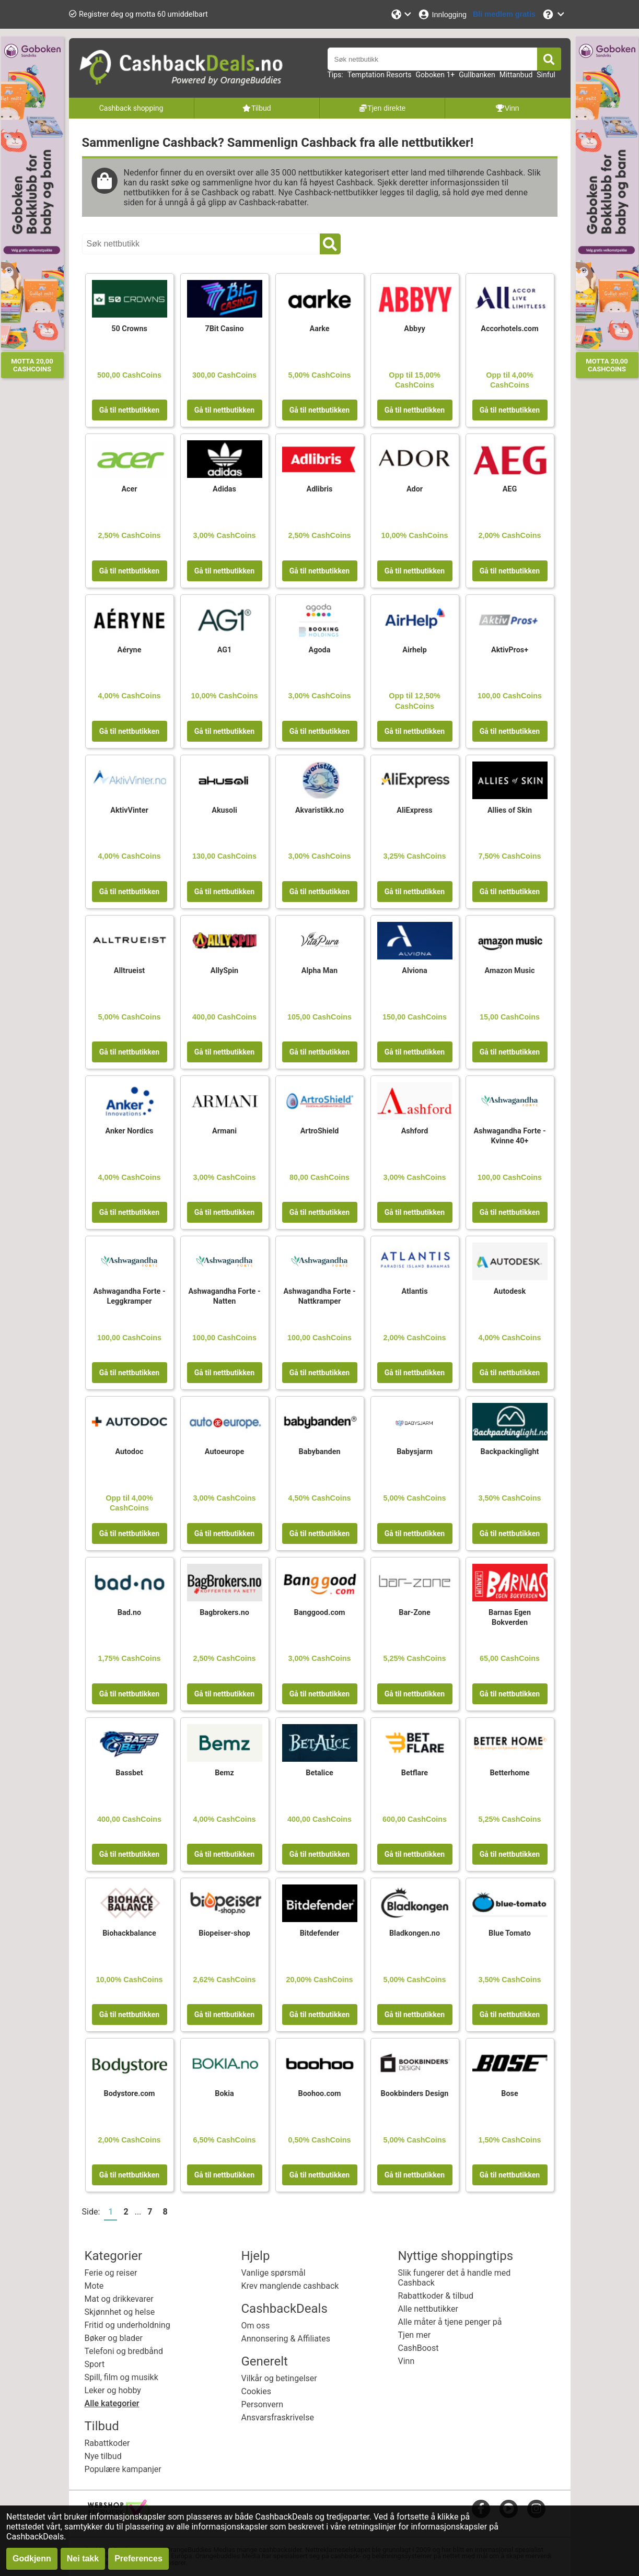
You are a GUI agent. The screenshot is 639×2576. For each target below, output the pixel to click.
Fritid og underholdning (127, 2325)
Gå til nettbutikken (129, 410)
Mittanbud (516, 75)
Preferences (138, 2558)
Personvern (262, 2404)
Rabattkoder (107, 2443)
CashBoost (418, 2348)
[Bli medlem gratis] (504, 14)
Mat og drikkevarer (119, 2299)
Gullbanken (477, 75)
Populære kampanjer (123, 2469)
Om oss (255, 2326)
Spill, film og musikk (121, 2377)
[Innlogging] (442, 14)
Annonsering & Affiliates (285, 2339)
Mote (94, 2286)
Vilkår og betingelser (279, 2378)
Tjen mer (414, 2335)
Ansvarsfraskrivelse (277, 2417)
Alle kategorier (112, 2403)
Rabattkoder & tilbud (436, 2296)
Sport (95, 2364)
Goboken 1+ (435, 75)
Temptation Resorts (379, 75)
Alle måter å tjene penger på (450, 2322)
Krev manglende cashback (290, 2286)
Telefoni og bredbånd (124, 2351)
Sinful (546, 75)
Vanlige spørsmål (273, 2273)
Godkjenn (32, 2558)
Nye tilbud (103, 2456)
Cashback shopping (131, 108)
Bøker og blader (114, 2338)
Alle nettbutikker (428, 2309)
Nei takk (83, 2558)
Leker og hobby (113, 2390)
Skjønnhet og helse (120, 2312)
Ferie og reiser (111, 2273)
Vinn (406, 2361)
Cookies (256, 2391)
